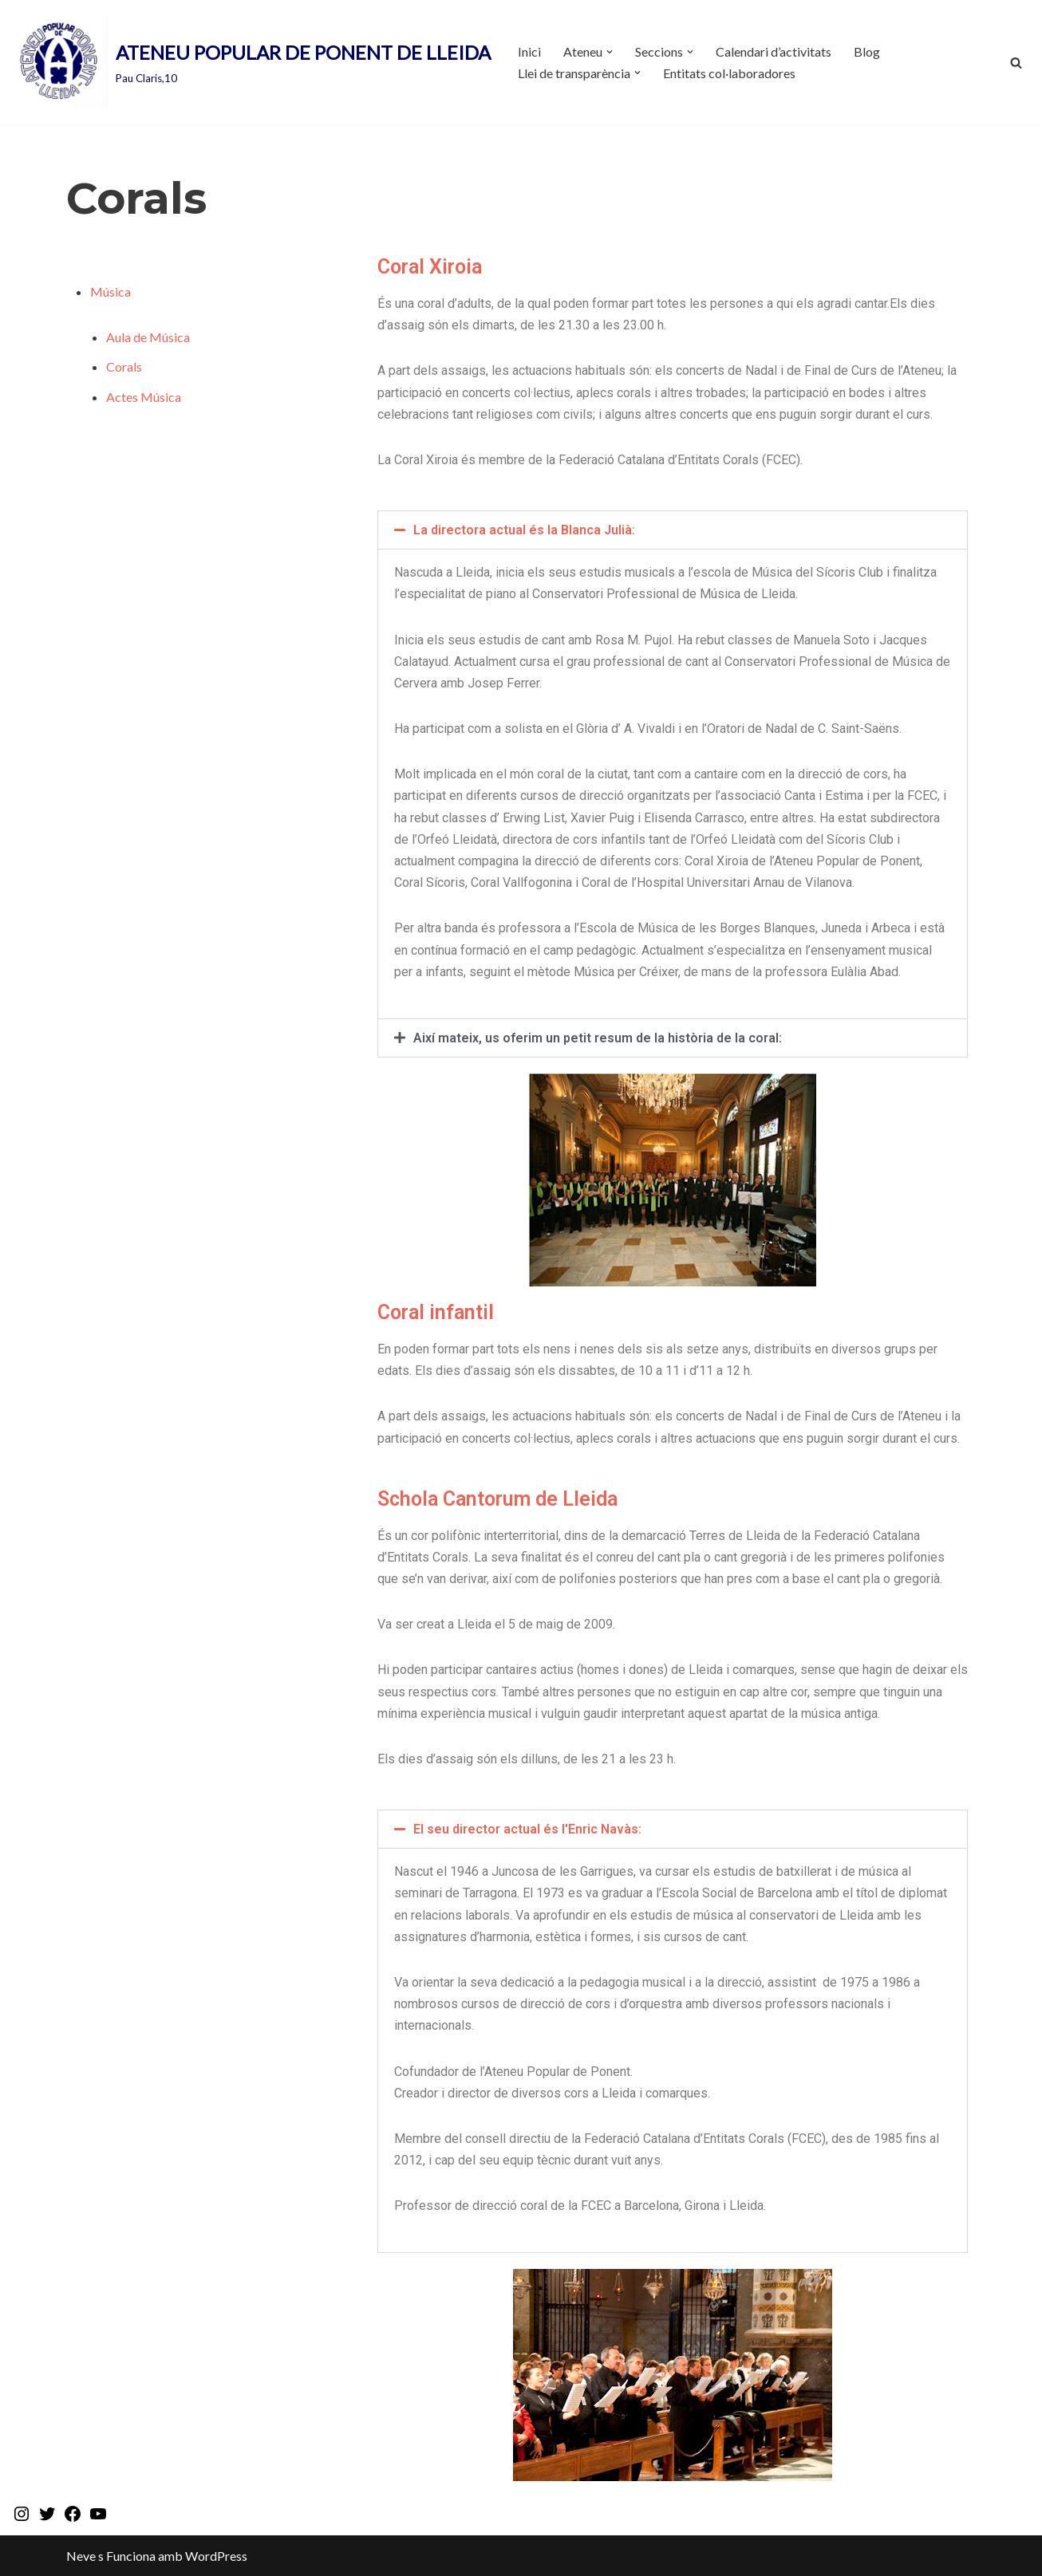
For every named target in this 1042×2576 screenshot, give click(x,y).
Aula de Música (148, 337)
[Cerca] (1016, 63)
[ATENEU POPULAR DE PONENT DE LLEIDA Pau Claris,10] (251, 62)
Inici (529, 51)
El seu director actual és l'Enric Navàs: (527, 1829)
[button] (609, 52)
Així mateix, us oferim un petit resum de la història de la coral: (597, 1038)
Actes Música (143, 396)
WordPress (216, 2555)
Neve (81, 2555)
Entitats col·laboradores (729, 73)
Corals (124, 366)
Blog (867, 51)
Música (110, 291)
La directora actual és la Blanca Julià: (524, 530)
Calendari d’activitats (773, 51)
